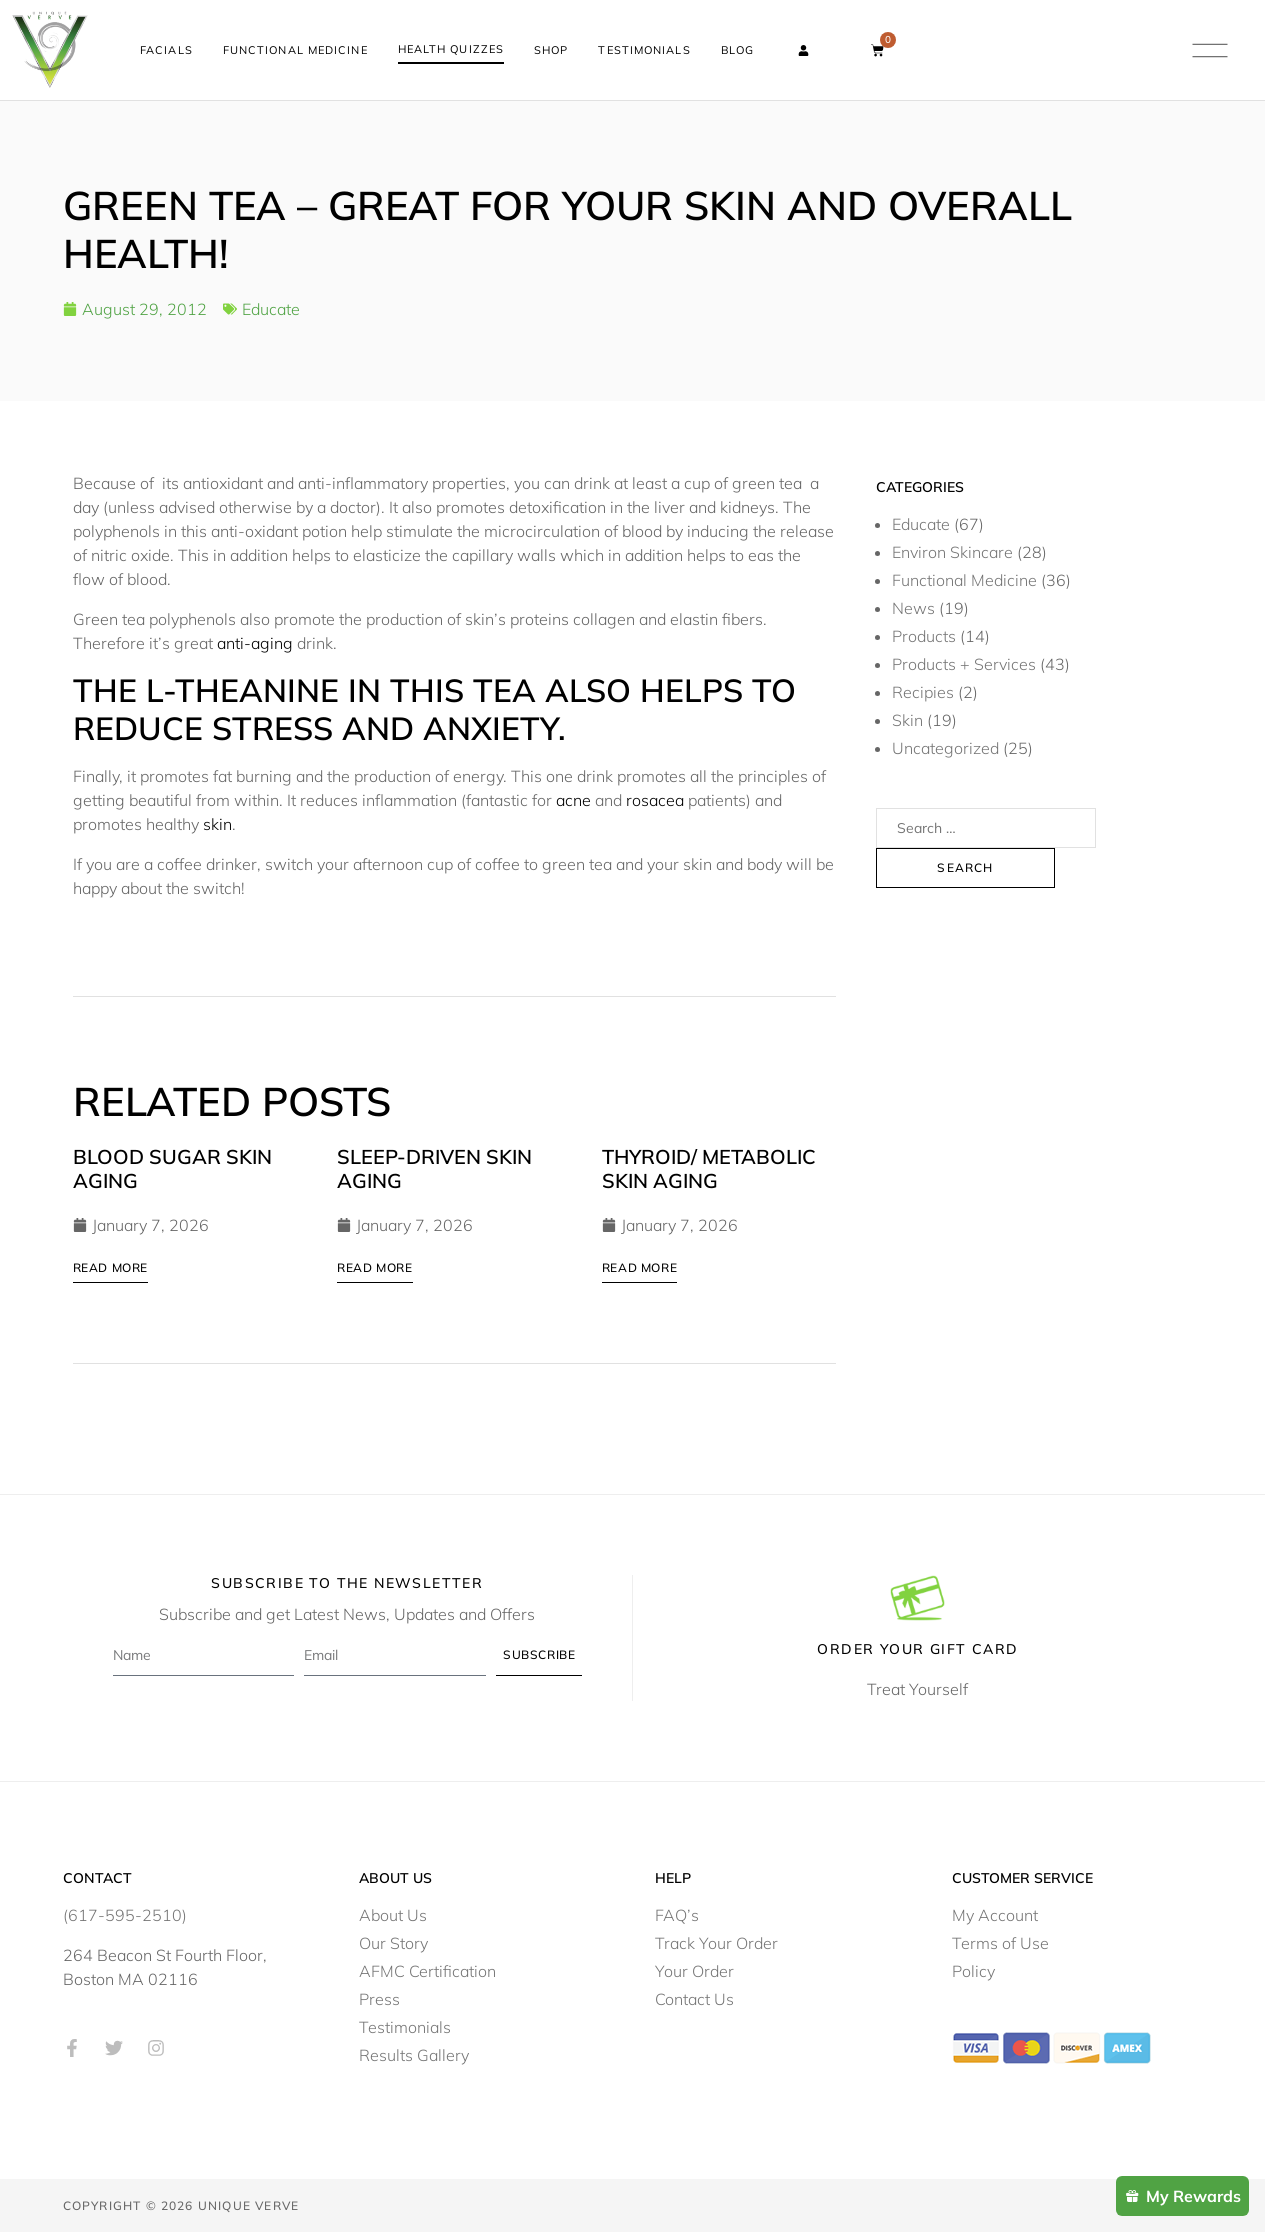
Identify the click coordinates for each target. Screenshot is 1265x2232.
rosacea (655, 799)
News (913, 607)
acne (573, 799)
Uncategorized (945, 747)
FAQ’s (677, 1914)
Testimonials (644, 50)
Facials (166, 50)
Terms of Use (1000, 1942)
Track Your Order (716, 1942)
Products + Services (964, 663)
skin (217, 823)
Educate (271, 308)
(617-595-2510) (125, 1914)
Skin (907, 719)
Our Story (393, 1942)
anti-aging (257, 642)
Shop (551, 50)
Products (924, 635)
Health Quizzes (451, 49)
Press (379, 1998)
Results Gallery (414, 2054)
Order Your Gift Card (917, 1648)
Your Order (694, 1970)
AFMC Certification (427, 1970)
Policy (973, 1970)
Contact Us (694, 1998)
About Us (393, 1914)
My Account (995, 1914)
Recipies (923, 691)
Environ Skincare (952, 551)
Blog (737, 50)
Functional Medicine (295, 50)
